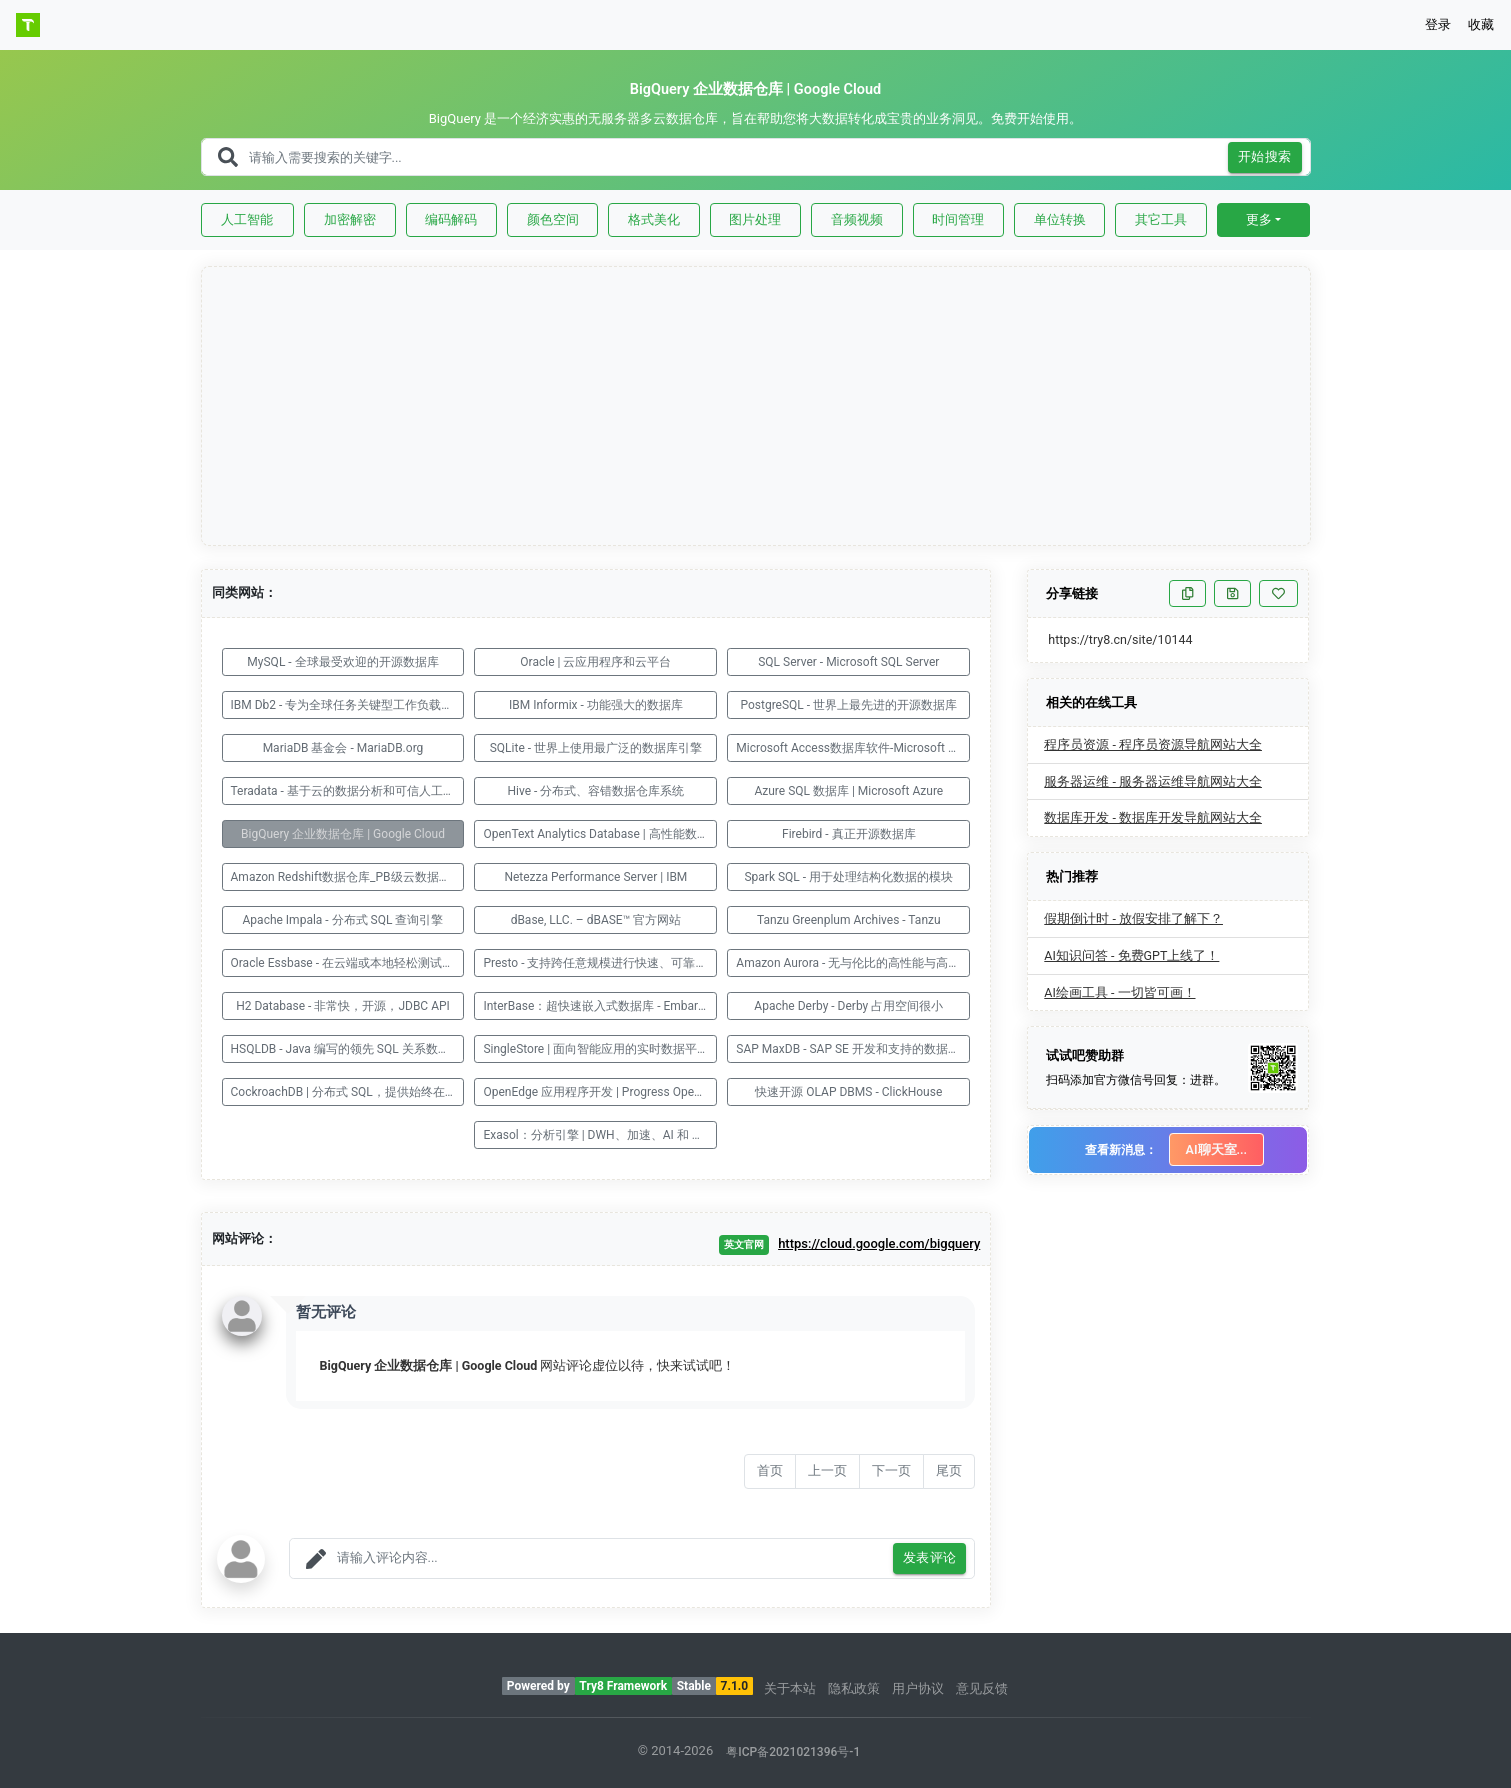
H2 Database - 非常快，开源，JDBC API (343, 1006)
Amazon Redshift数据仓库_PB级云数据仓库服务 (348, 877)
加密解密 (350, 219)
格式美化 (654, 219)
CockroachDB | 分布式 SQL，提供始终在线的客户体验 (348, 1092)
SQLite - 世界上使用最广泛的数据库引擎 (596, 748)
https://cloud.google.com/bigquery (879, 1243)
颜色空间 (553, 219)
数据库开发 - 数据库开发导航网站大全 (1153, 817)
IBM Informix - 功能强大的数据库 (596, 705)
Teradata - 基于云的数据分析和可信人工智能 (348, 791)
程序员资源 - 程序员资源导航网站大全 (1153, 744)
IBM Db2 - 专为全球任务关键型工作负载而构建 (348, 705)
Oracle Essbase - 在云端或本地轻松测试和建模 (348, 963)
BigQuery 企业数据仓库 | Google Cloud (343, 834)
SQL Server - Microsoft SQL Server (848, 662)
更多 (1259, 219)
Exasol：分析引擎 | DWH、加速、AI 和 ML (595, 1135)
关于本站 (790, 1688)
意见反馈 (982, 1688)
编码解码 (451, 219)
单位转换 (1060, 219)
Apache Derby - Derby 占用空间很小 (848, 1006)
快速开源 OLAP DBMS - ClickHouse (848, 1092)
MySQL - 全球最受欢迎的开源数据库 (342, 662)
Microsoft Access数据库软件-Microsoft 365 (852, 748)
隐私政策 (854, 1688)
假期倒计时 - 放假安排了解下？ (1133, 918)
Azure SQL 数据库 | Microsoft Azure (848, 791)
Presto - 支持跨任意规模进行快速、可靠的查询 (600, 963)
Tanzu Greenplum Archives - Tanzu (849, 920)
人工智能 (247, 219)
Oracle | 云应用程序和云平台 (595, 662)
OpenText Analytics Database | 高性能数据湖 (600, 834)
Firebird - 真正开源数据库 (849, 834)
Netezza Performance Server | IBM (595, 877)
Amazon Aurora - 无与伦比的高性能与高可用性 (853, 963)
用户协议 (918, 1688)
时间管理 (958, 219)
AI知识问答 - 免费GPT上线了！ (1131, 955)
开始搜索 (1265, 157)
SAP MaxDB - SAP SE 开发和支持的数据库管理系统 (853, 1049)
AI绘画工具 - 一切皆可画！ (1119, 992)
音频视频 (857, 219)
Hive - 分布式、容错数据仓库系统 (595, 791)
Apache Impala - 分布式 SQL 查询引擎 (343, 920)
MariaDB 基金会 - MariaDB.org (343, 748)
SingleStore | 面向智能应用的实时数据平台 (596, 1049)
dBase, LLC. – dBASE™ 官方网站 (596, 920)
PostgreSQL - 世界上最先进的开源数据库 (848, 705)
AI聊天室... (1217, 1149)
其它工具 (1161, 219)
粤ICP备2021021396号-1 (793, 1752)
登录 (1438, 24)
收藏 (1481, 24)
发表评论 (930, 1558)
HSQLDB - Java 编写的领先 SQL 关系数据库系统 (348, 1049)
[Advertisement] (757, 407)
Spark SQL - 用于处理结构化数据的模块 (848, 877)
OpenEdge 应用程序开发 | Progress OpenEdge (600, 1092)
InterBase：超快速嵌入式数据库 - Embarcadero (600, 1006)
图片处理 (755, 219)
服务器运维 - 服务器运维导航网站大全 (1153, 781)
